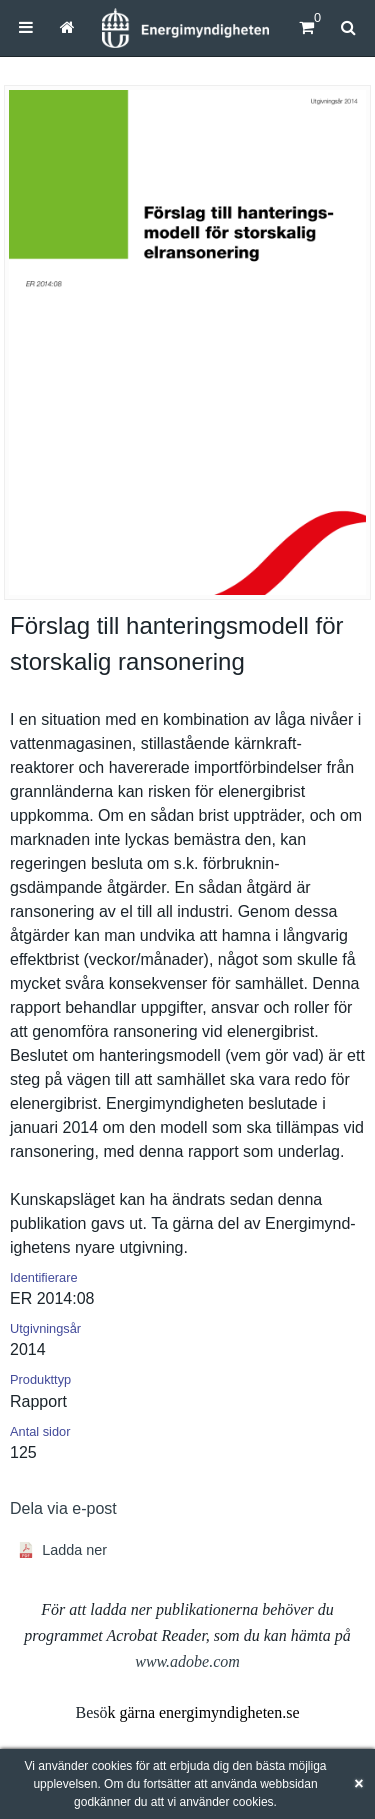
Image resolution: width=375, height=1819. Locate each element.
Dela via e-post (63, 1508)
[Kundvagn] (306, 27)
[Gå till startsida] (67, 27)
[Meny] (26, 27)
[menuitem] (26, 27)
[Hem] (185, 28)
